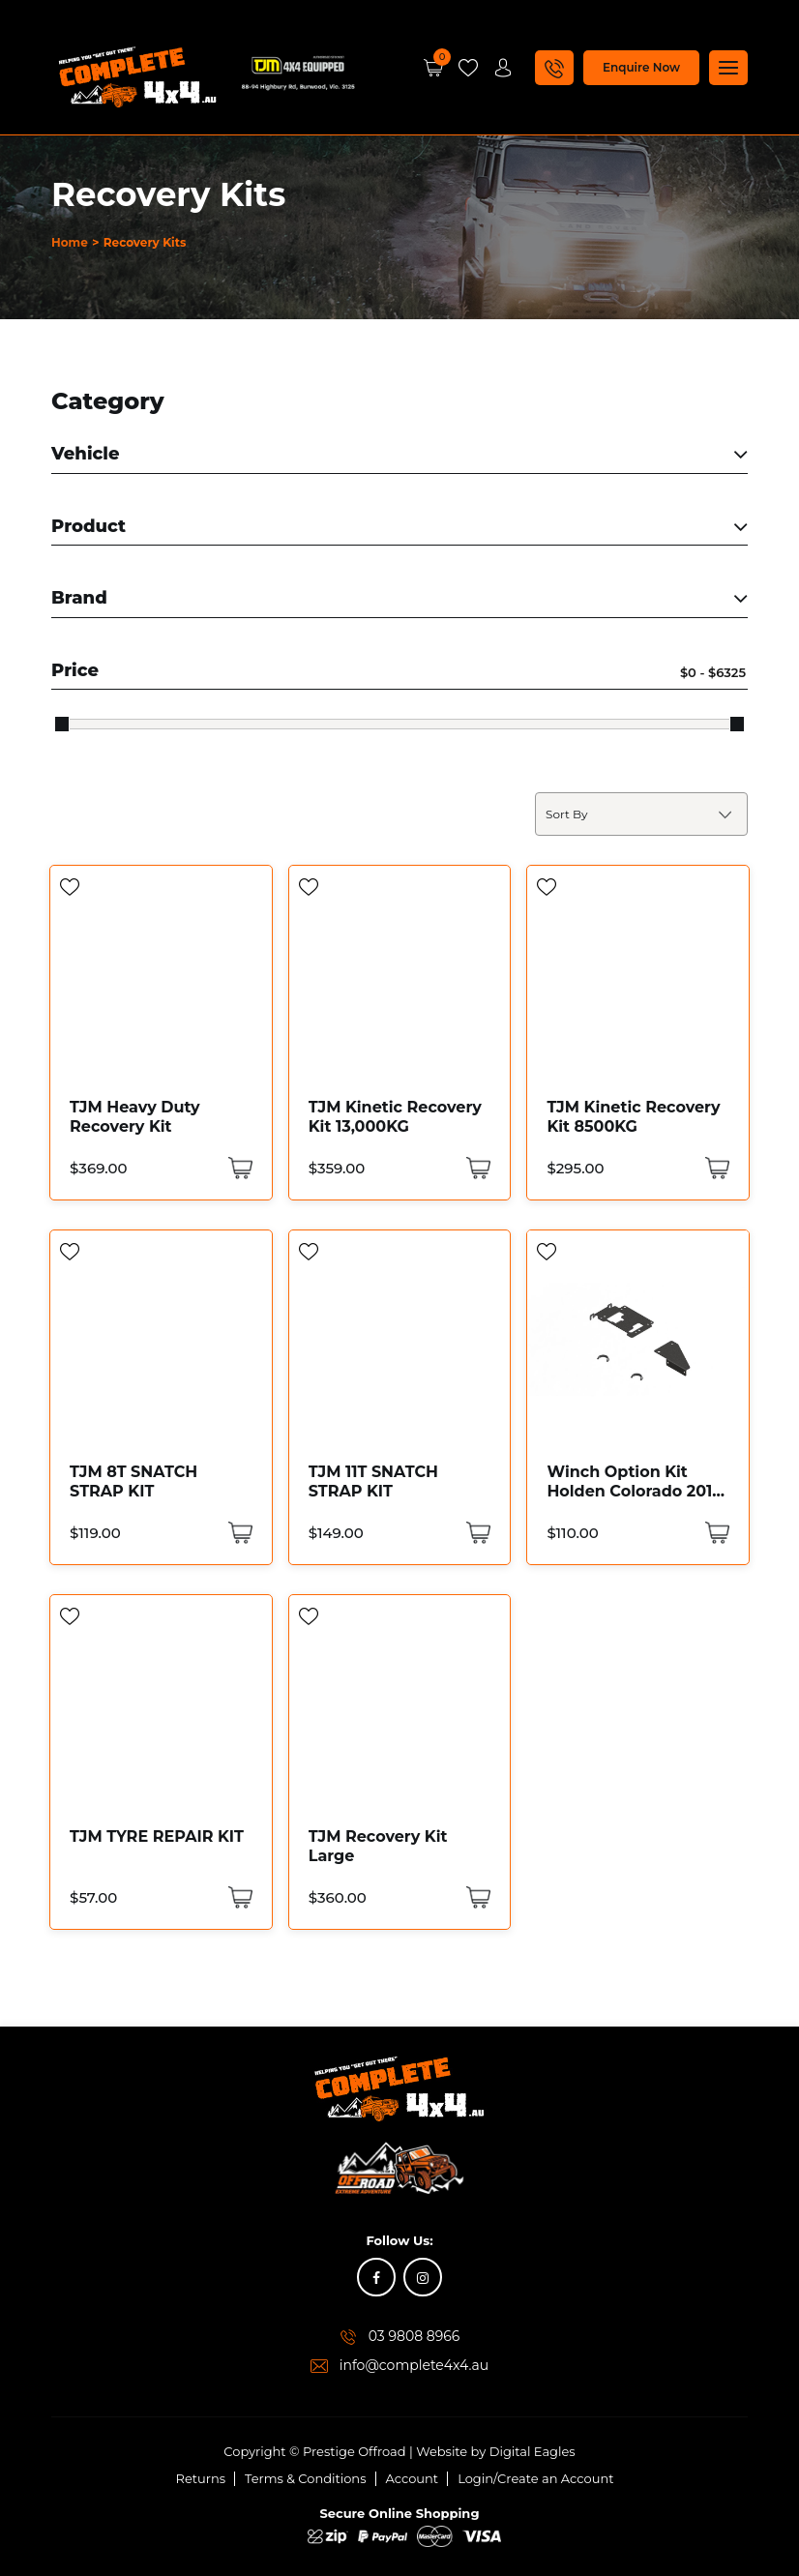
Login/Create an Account (535, 2478)
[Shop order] (641, 814)
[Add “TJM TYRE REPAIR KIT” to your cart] (238, 1897)
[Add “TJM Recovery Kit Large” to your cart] (476, 1897)
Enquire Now (641, 67)
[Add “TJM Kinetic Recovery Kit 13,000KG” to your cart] (476, 1168)
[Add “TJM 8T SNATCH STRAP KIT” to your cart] (238, 1533)
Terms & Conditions (305, 2478)
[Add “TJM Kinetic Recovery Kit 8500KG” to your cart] (715, 1168)
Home (69, 242)
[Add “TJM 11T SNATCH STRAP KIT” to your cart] (476, 1533)
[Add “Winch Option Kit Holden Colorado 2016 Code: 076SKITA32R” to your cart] (715, 1533)
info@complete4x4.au (414, 2365)
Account (412, 2478)
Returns (201, 2478)
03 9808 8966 (414, 2336)
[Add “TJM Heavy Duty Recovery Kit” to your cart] (238, 1168)
